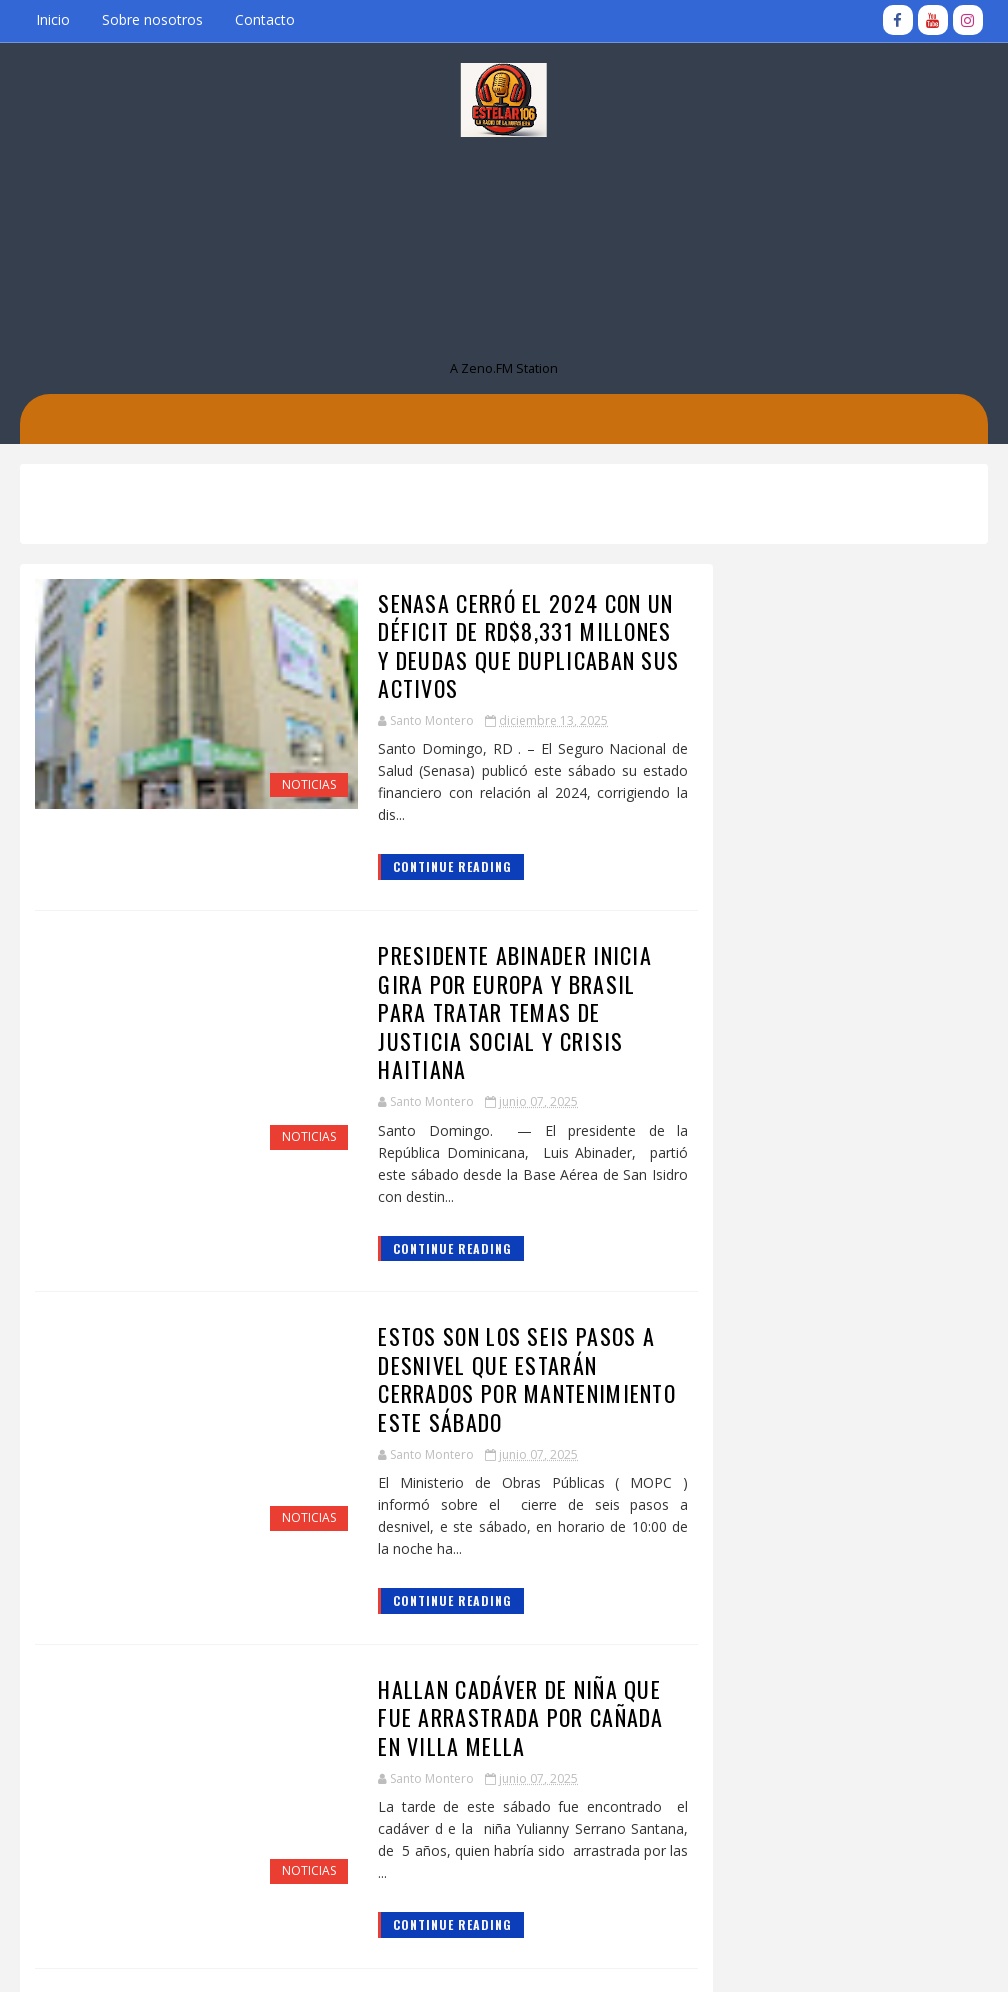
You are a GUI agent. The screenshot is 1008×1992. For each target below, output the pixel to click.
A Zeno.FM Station (504, 367)
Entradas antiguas (600, 1919)
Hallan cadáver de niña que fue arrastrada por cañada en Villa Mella (492, 1643)
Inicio (53, 19)
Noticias (266, 785)
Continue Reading (409, 865)
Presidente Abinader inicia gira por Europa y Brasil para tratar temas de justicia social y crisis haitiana (491, 997)
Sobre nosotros (152, 19)
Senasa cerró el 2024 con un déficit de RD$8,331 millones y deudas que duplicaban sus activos (490, 644)
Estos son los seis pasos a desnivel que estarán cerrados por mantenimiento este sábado (484, 1328)
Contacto (265, 19)
